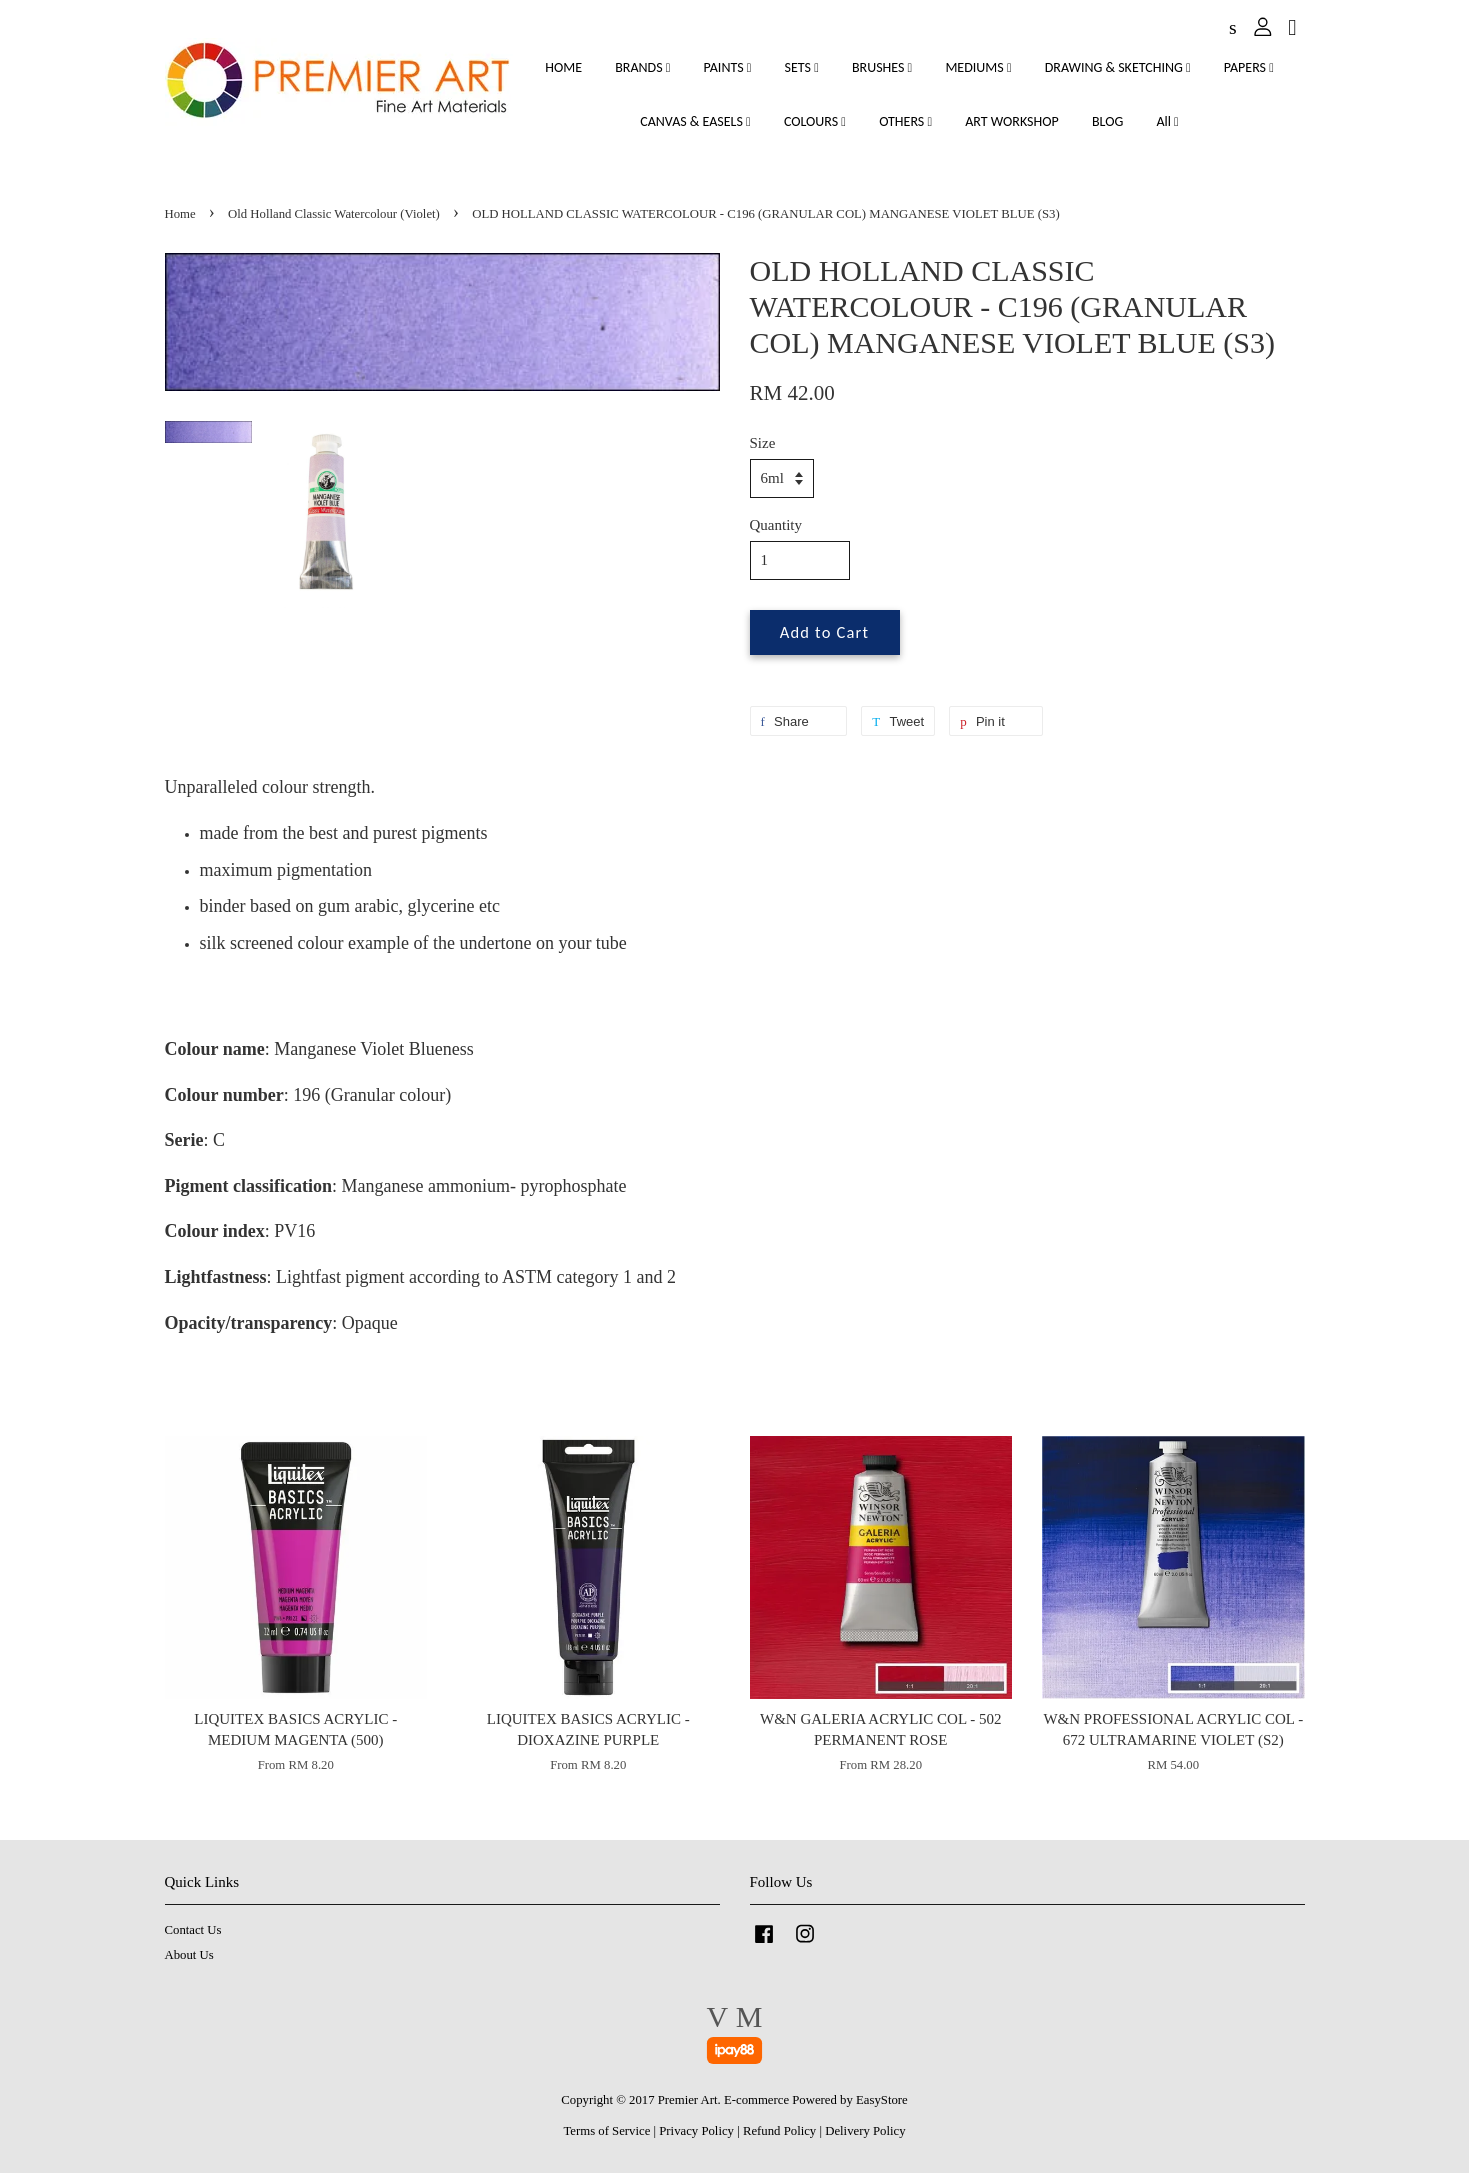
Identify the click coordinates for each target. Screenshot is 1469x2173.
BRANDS (642, 67)
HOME (563, 67)
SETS (802, 67)
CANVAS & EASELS (695, 121)
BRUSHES (882, 67)
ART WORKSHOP (1012, 121)
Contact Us (193, 1930)
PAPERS (1249, 67)
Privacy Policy (696, 2131)
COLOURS (815, 121)
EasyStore (882, 2100)
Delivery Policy (865, 2131)
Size (763, 443)
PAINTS (728, 67)
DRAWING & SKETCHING (1118, 67)
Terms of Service (606, 2131)
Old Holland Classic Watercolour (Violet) (334, 214)
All (1167, 121)
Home (180, 214)
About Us (189, 1955)
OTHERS (905, 121)
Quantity (776, 525)
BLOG (1107, 121)
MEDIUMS (978, 67)
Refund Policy (779, 2131)
